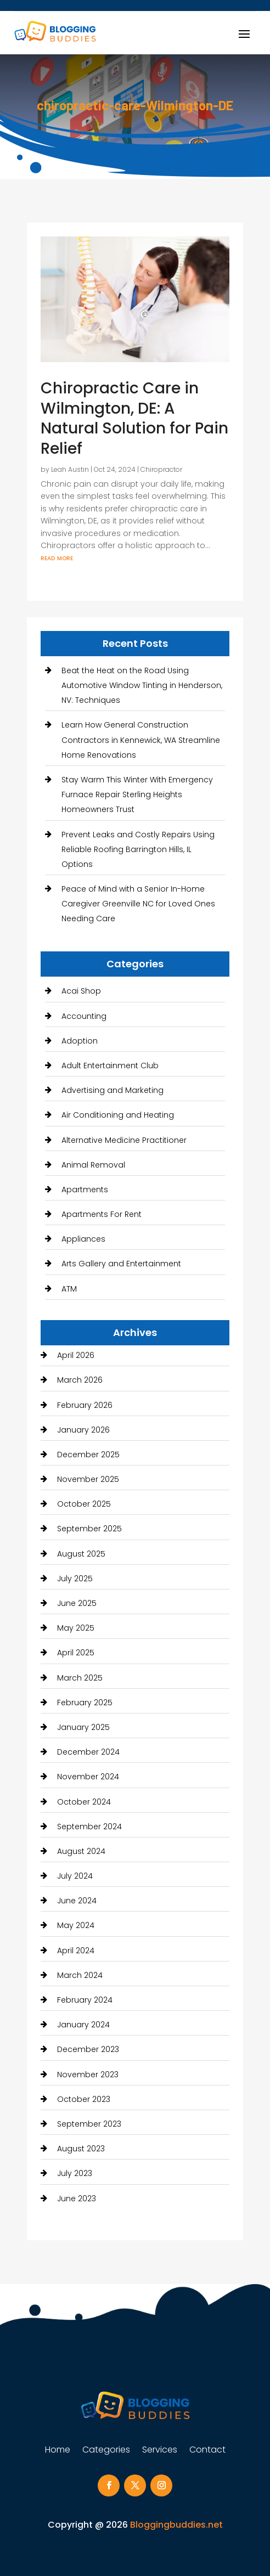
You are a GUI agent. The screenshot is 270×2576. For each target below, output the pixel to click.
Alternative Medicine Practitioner (124, 1140)
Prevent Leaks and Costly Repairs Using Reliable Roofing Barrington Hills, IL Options (138, 849)
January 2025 (83, 1727)
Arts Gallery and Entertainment (121, 1263)
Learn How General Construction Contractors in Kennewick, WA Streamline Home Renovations (140, 739)
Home (57, 2451)
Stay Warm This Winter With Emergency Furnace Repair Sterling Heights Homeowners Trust (137, 794)
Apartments (84, 1189)
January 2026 (83, 1429)
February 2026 (85, 1405)
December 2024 (88, 1751)
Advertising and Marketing (112, 1090)
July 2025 (75, 1578)
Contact (207, 2451)
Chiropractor (161, 469)
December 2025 (88, 1454)
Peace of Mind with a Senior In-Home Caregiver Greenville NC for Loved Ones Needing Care (138, 903)
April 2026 (75, 1355)
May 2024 (75, 1925)
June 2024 (77, 1900)
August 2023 (81, 2148)
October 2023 (83, 2099)
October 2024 (84, 1801)
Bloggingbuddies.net (176, 2524)
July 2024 (75, 1875)
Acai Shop (81, 990)
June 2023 (76, 2198)
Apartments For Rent (101, 1214)
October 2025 (84, 1503)
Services (159, 2451)
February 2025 (85, 1702)
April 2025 (75, 1652)
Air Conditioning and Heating (117, 1114)
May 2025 (75, 1627)
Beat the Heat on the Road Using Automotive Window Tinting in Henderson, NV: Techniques (141, 685)
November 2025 (88, 1479)
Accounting (83, 1016)
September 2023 (89, 2123)
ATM (69, 1288)
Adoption (79, 1040)
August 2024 (81, 1851)
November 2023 (88, 2074)
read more (57, 557)
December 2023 (88, 2049)
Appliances (83, 1238)
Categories (106, 2451)
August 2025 (81, 1553)
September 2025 (89, 1528)
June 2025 (77, 1603)
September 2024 (89, 1826)
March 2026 (80, 1379)
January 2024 (83, 2024)
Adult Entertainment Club (110, 1065)
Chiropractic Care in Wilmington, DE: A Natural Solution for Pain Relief (134, 418)
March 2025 (80, 1677)
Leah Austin (70, 469)
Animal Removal (93, 1164)
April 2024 (75, 1950)
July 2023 (74, 2173)
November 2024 (88, 1776)
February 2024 (85, 1999)
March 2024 (80, 1975)
